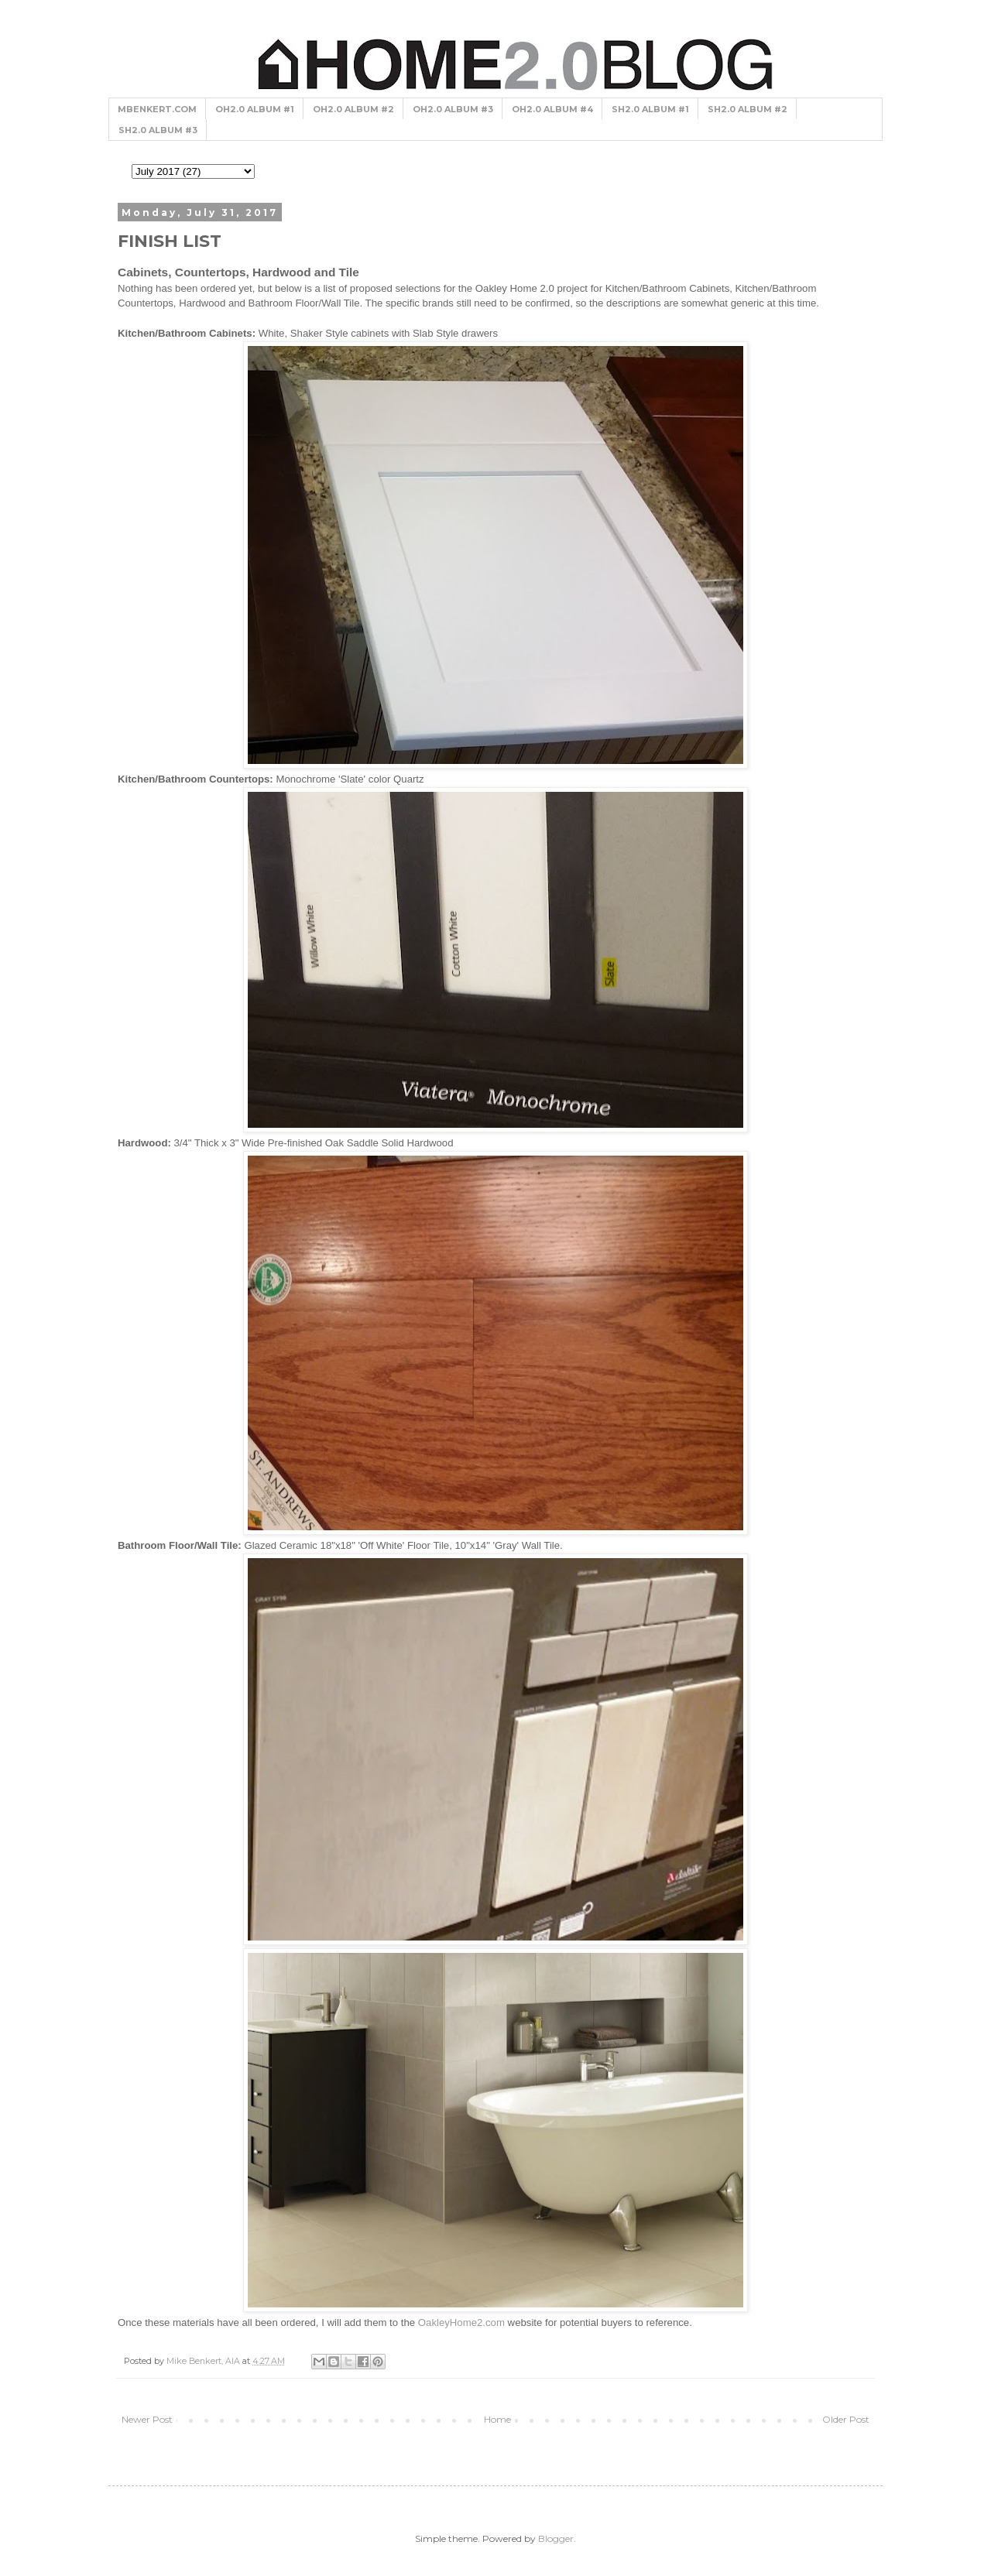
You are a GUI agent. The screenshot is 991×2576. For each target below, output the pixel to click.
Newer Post (147, 2419)
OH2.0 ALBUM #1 (254, 109)
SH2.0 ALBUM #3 (157, 130)
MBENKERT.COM (157, 109)
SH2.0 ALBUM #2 (747, 109)
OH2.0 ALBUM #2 (353, 109)
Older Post (845, 2419)
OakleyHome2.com (461, 2322)
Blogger (556, 2538)
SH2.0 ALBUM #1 (650, 109)
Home (497, 2419)
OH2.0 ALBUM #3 (453, 109)
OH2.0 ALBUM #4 (552, 109)
